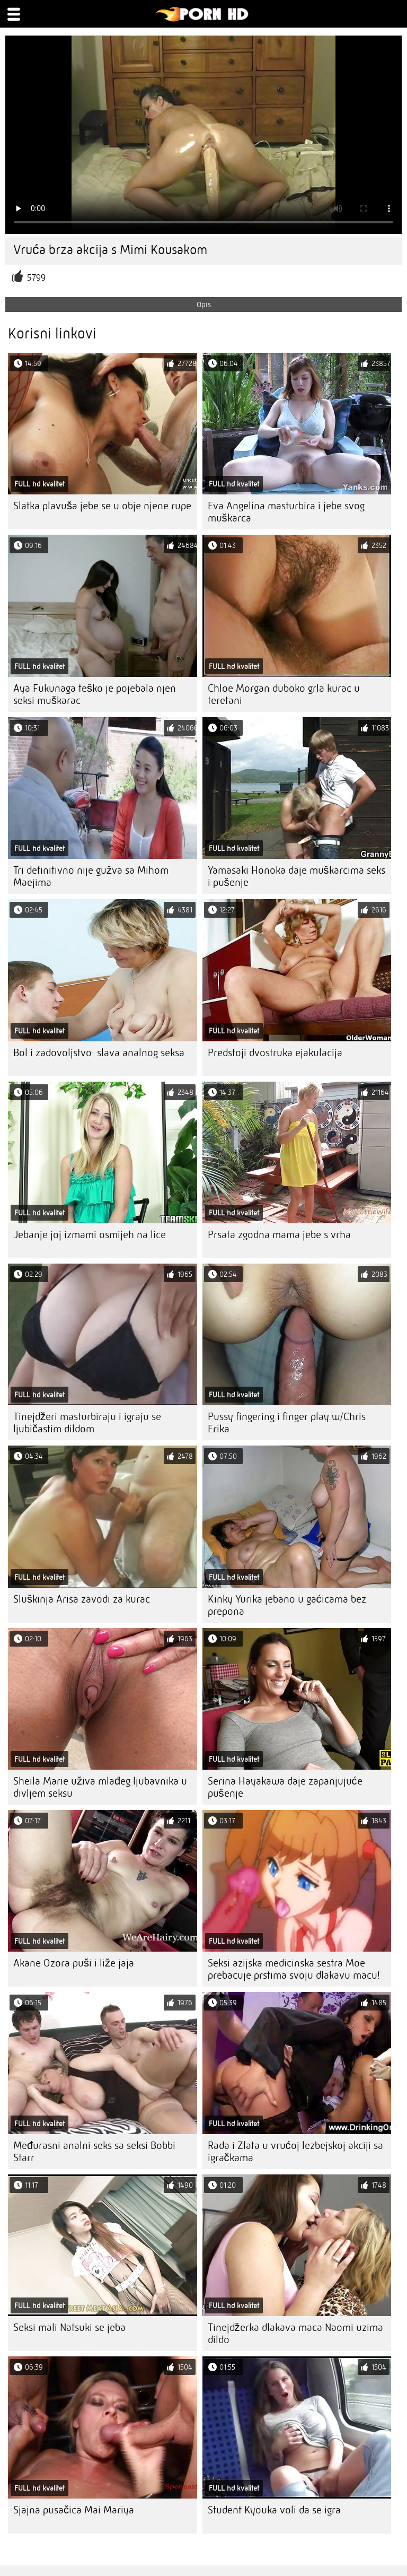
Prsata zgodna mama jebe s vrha (279, 1235)
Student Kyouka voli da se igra (274, 2510)
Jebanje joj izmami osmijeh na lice (89, 1235)
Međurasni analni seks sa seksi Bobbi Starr (94, 2151)
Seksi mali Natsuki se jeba (69, 2327)
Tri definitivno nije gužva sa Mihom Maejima (91, 876)
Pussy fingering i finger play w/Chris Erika (287, 1423)
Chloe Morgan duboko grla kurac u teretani (284, 694)
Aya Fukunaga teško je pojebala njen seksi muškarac (94, 694)
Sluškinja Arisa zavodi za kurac (81, 1599)
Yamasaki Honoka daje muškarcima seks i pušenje (296, 876)
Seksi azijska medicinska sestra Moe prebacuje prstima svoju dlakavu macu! (294, 1969)
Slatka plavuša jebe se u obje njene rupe (102, 506)
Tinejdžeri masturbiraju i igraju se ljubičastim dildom (87, 1423)
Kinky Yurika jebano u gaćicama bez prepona (287, 1605)
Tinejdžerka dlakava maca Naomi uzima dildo (295, 2333)
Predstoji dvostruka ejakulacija (275, 1053)
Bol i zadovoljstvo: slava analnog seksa (98, 1053)
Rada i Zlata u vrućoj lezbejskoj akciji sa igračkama (295, 2151)
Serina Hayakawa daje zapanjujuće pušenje (285, 1787)
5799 (36, 278)
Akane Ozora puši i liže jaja (73, 1963)
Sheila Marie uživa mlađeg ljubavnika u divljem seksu (100, 1787)
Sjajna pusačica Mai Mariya (73, 2510)
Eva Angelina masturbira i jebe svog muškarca (286, 512)
